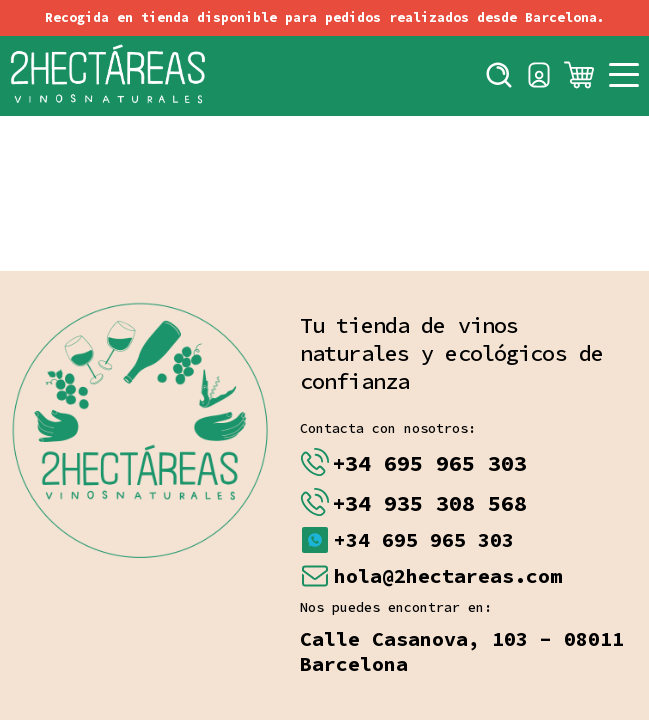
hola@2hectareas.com (448, 575)
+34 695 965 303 (429, 463)
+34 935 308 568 (429, 503)
